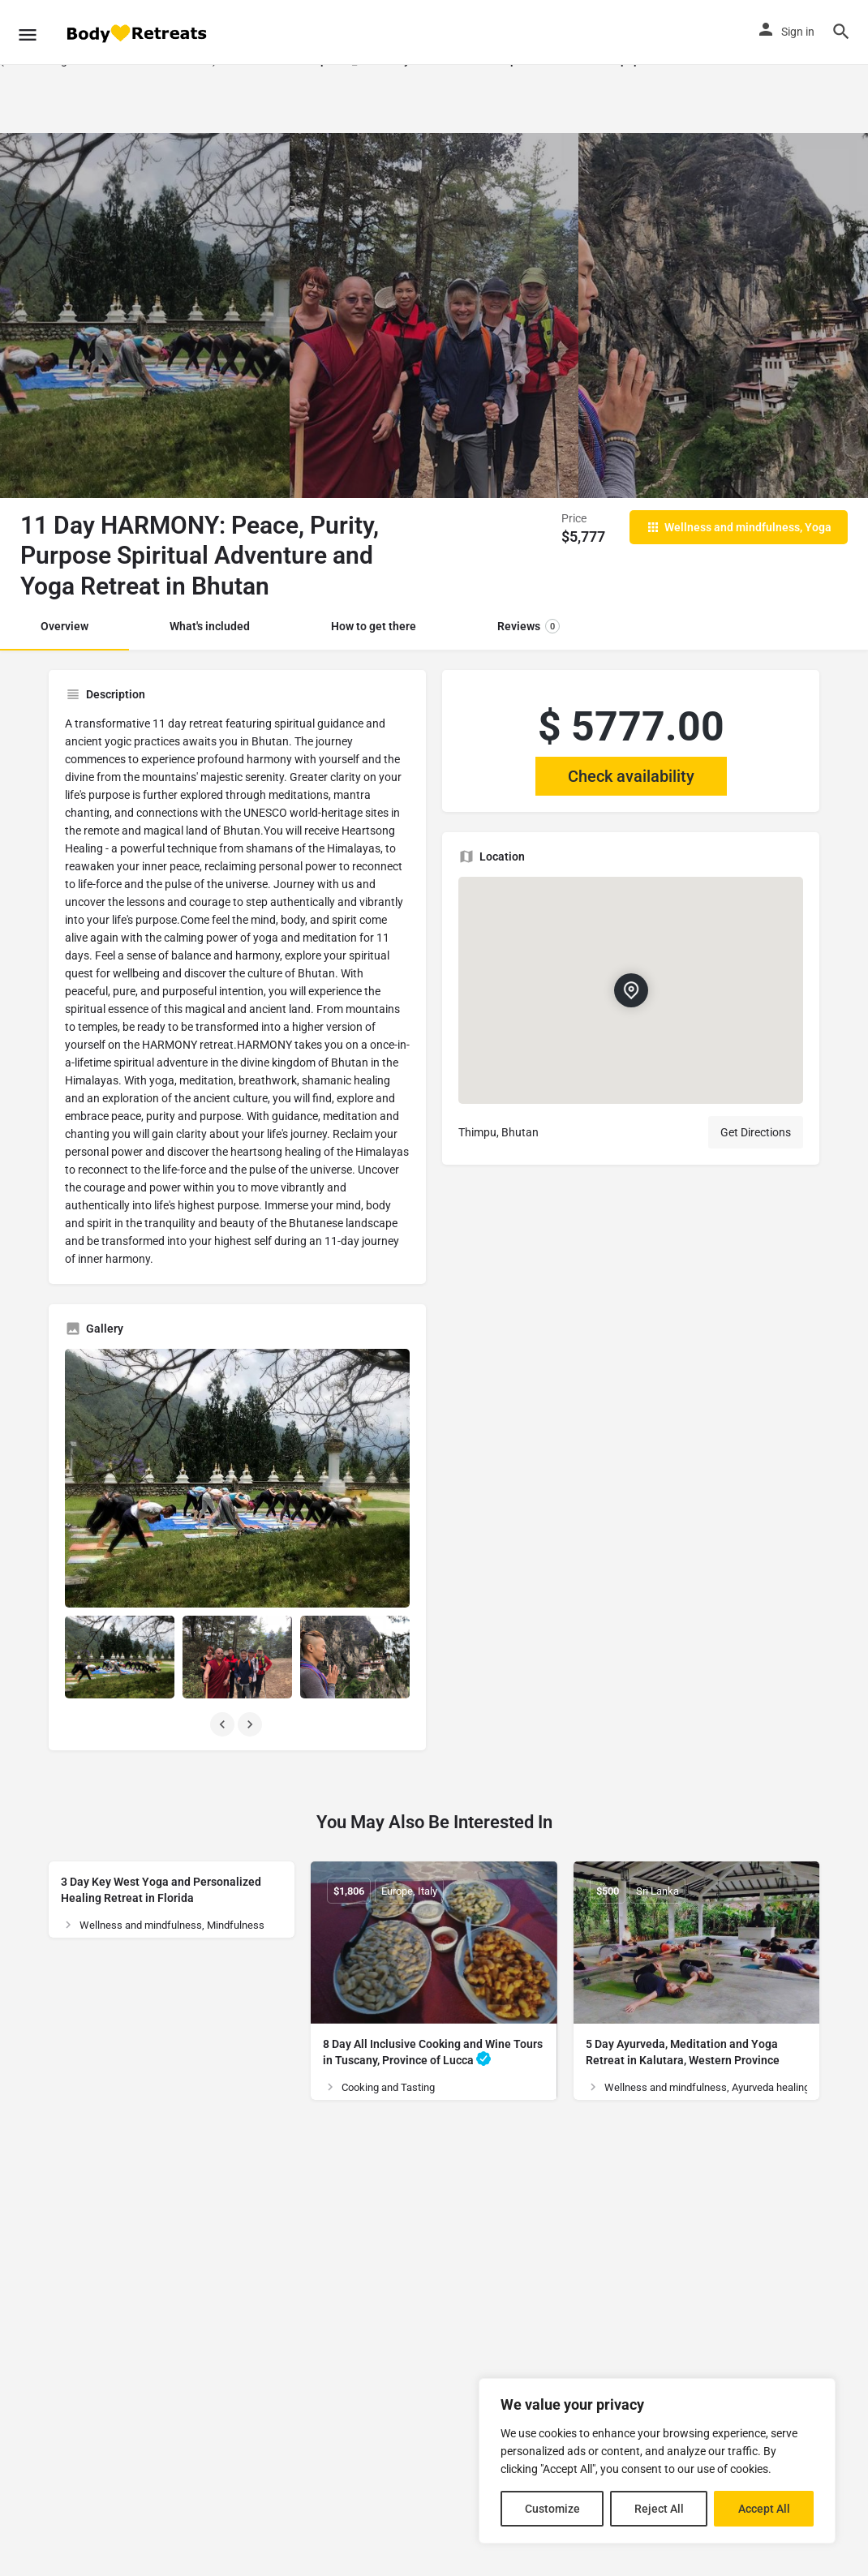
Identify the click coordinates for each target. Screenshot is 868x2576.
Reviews (528, 626)
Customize (552, 2508)
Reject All (659, 2508)
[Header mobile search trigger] (841, 31)
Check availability (631, 776)
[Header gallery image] (145, 315)
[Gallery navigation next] (251, 1724)
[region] (657, 2461)
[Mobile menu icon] (27, 32)
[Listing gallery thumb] (237, 1478)
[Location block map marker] (630, 991)
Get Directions (755, 1132)
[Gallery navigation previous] (224, 1724)
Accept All (764, 2508)
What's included (210, 626)
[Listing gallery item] (119, 1657)
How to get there (373, 626)
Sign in (797, 31)
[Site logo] (138, 33)
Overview (64, 626)
